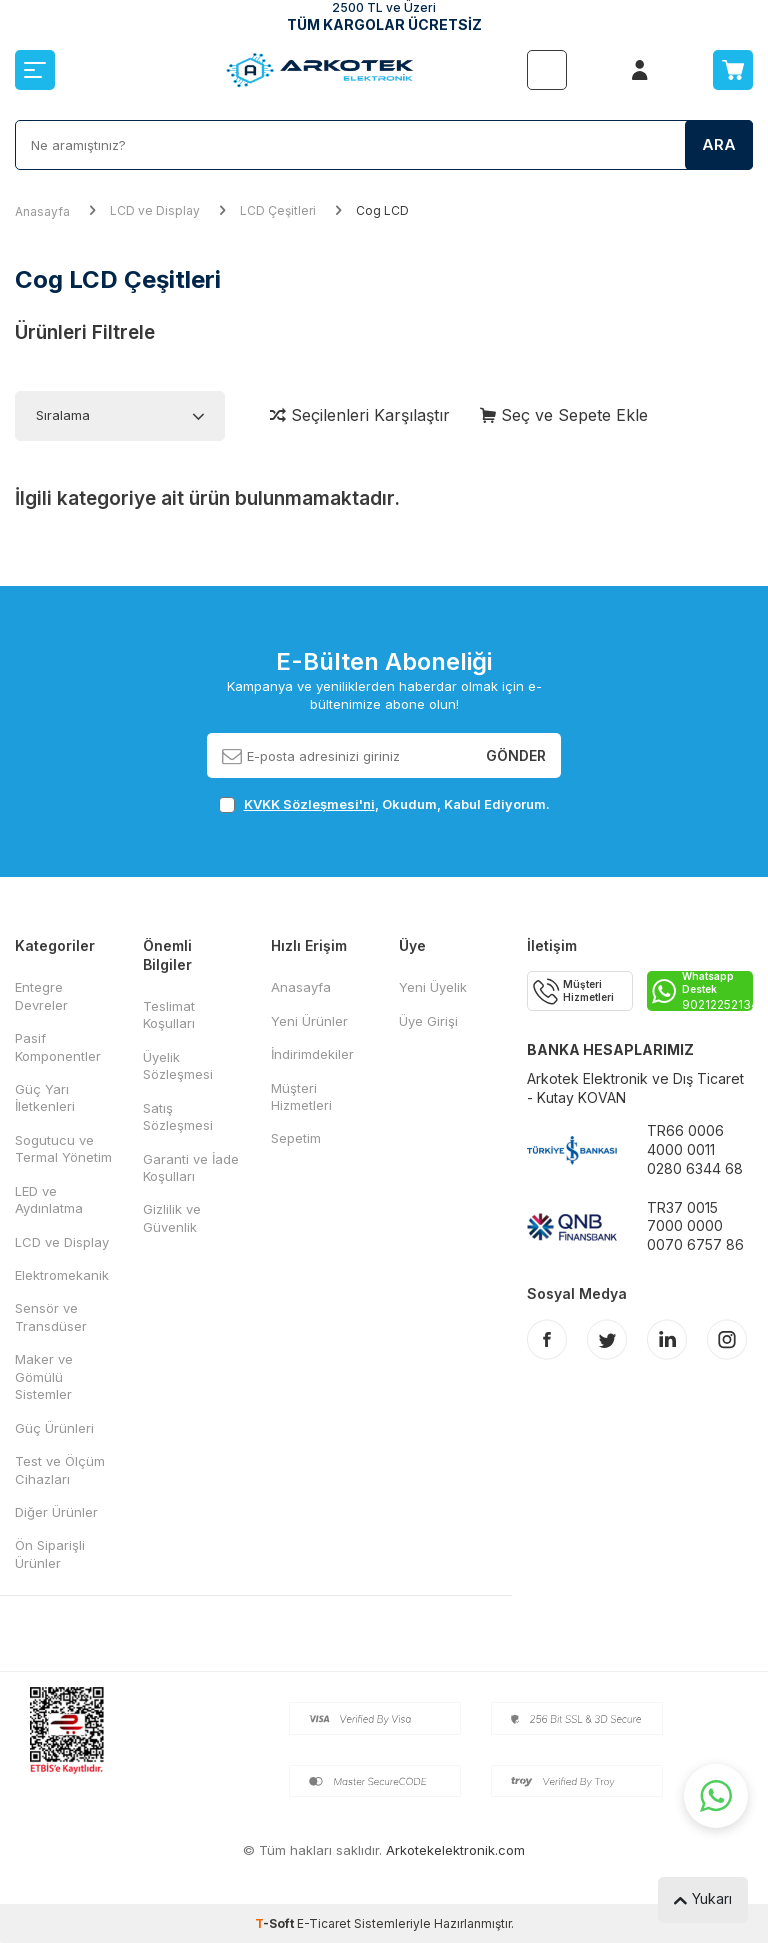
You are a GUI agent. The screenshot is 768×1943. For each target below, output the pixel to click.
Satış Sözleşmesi (178, 1116)
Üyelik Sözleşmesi (178, 1065)
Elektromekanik (62, 1275)
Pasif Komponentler (58, 1046)
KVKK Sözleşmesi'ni (309, 804)
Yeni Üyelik (433, 987)
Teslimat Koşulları (169, 1014)
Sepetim (296, 1138)
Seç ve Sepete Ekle (564, 415)
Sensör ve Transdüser (51, 1316)
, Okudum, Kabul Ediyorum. (384, 804)
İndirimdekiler (312, 1054)
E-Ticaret (324, 1923)
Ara (719, 144)
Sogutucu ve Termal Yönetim (63, 1148)
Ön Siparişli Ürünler (50, 1553)
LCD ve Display (155, 210)
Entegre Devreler (41, 995)
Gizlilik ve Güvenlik (172, 1217)
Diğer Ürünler (56, 1512)
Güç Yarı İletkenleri (45, 1097)
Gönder (516, 754)
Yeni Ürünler (309, 1021)
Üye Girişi (428, 1021)
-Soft (276, 1923)
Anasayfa (42, 211)
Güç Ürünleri (54, 1428)
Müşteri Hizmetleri (301, 1096)
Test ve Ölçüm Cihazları (60, 1469)
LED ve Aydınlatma (49, 1199)
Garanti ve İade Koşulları (191, 1167)
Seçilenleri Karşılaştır (360, 415)
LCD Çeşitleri (278, 210)
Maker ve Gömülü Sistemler (44, 1376)
